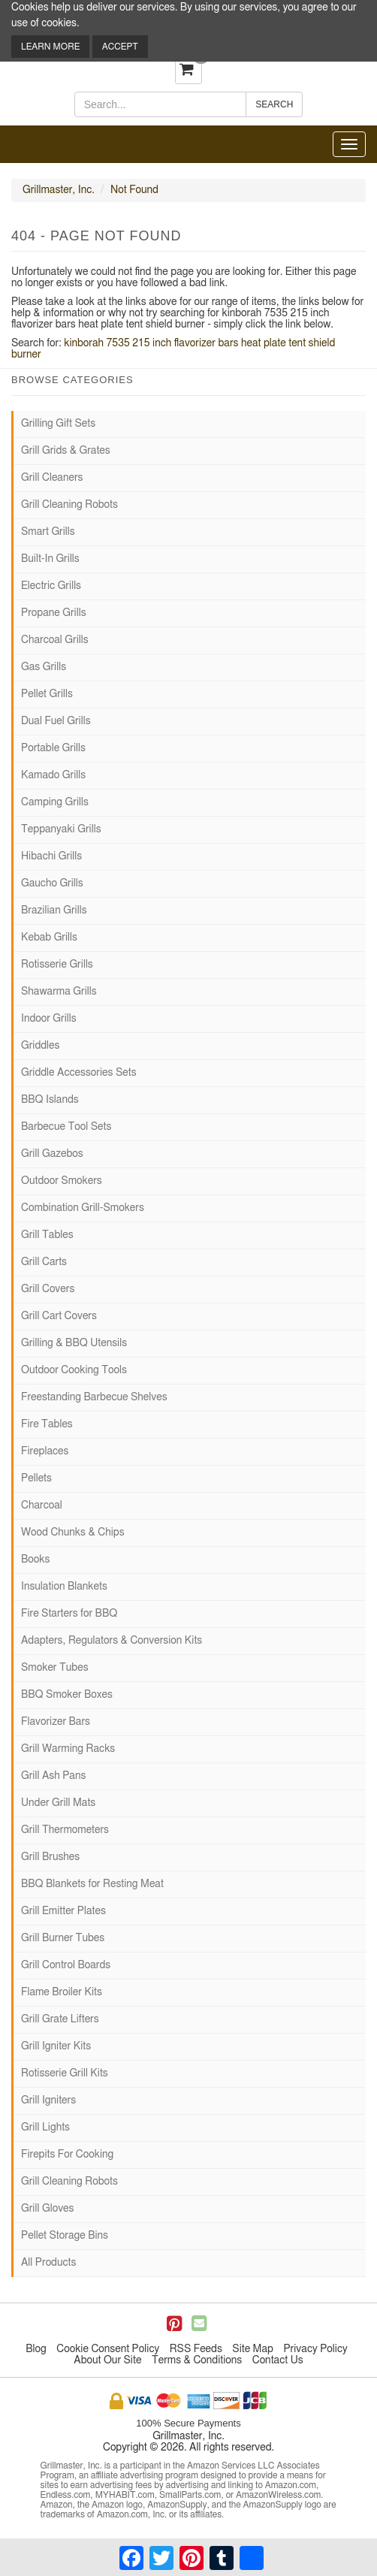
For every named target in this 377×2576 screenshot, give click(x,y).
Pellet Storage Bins (64, 2235)
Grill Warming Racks (68, 1749)
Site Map (252, 2349)
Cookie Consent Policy (107, 2349)
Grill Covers (47, 1289)
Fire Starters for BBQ (69, 1613)
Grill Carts (44, 1262)
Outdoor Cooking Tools (74, 1370)
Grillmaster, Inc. (59, 190)
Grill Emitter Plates (63, 1911)
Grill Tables (47, 1235)
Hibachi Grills (51, 856)
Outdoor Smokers (61, 1181)
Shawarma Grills (59, 991)
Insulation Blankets (64, 1586)
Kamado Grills (53, 775)
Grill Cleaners (52, 478)
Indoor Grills (49, 1018)
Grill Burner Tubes (62, 1938)
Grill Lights (45, 2127)
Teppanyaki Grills (61, 829)
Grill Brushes (50, 1857)
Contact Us (277, 2360)
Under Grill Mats (58, 1803)
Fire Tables (47, 1424)
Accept (120, 46)
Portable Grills (53, 748)
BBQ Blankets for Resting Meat (92, 1884)
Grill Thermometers (65, 1830)
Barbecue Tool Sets (66, 1127)
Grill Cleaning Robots (69, 505)
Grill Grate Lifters (60, 2019)
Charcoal (41, 1505)
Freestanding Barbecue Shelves (94, 1397)
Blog (36, 2349)
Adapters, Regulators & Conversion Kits (111, 1640)
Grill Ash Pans (53, 1776)
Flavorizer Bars (55, 1722)
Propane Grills (53, 613)
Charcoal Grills (55, 640)
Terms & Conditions (197, 2360)
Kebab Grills (49, 937)
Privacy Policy (315, 2349)
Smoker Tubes (55, 1667)
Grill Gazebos (52, 1154)
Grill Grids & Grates (65, 450)
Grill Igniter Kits (56, 2046)
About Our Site (107, 2360)
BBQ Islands (50, 1100)
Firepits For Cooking (67, 2154)
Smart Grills (48, 532)
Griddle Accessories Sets (79, 1073)
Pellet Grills (47, 694)
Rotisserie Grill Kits (64, 2073)
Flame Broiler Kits (61, 1992)
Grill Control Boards (65, 1965)
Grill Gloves (47, 2208)
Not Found (134, 190)
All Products (48, 2262)
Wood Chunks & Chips (73, 1532)
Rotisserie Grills (57, 964)
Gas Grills (43, 667)
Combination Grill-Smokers (82, 1208)
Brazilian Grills (54, 910)
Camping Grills (55, 802)
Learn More (50, 46)
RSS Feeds (196, 2349)
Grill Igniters (48, 2100)
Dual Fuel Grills (56, 721)
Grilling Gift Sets (58, 423)
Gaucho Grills (52, 883)
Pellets (36, 1478)
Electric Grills (51, 586)
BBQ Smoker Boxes (67, 1695)
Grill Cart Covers (59, 1316)
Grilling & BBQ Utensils (74, 1343)
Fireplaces (44, 1451)
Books (35, 1559)
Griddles (40, 1045)
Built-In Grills (50, 559)
